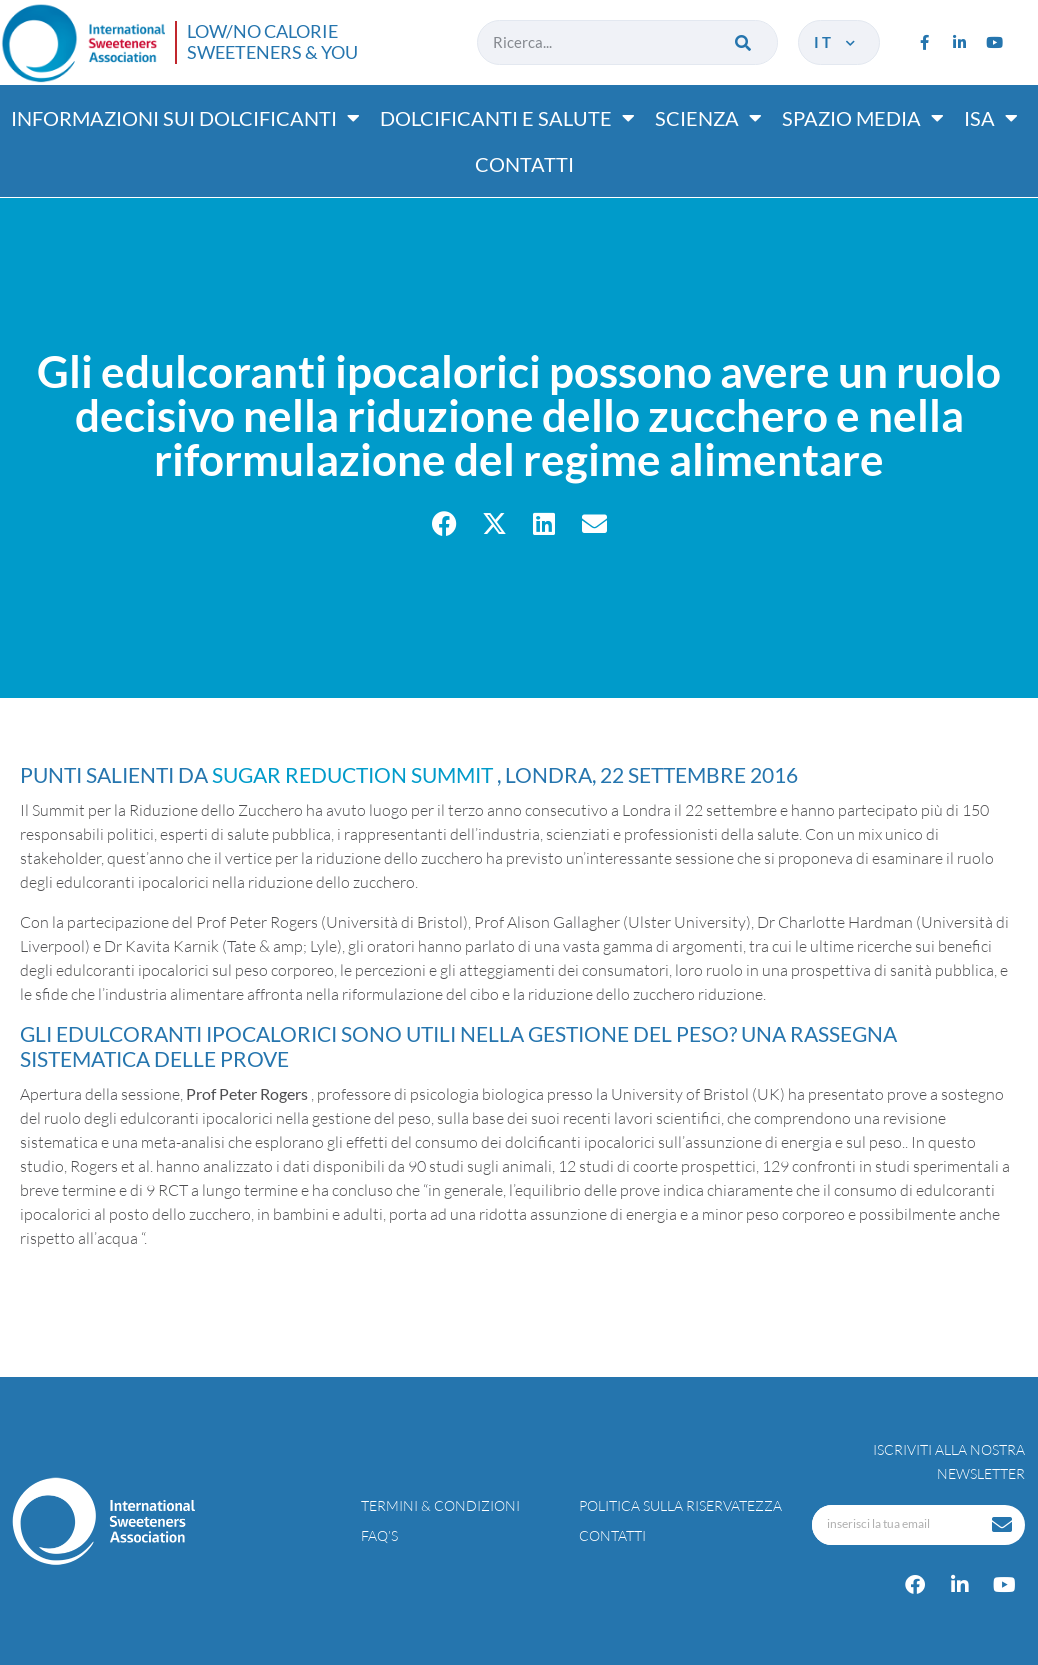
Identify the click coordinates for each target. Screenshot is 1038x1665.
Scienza (708, 118)
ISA (991, 118)
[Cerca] (745, 42)
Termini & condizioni (440, 1505)
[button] (444, 523)
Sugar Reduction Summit (354, 774)
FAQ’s (379, 1535)
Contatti (524, 164)
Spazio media (863, 118)
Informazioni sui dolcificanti (185, 118)
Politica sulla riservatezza (680, 1505)
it (836, 42)
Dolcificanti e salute (507, 118)
